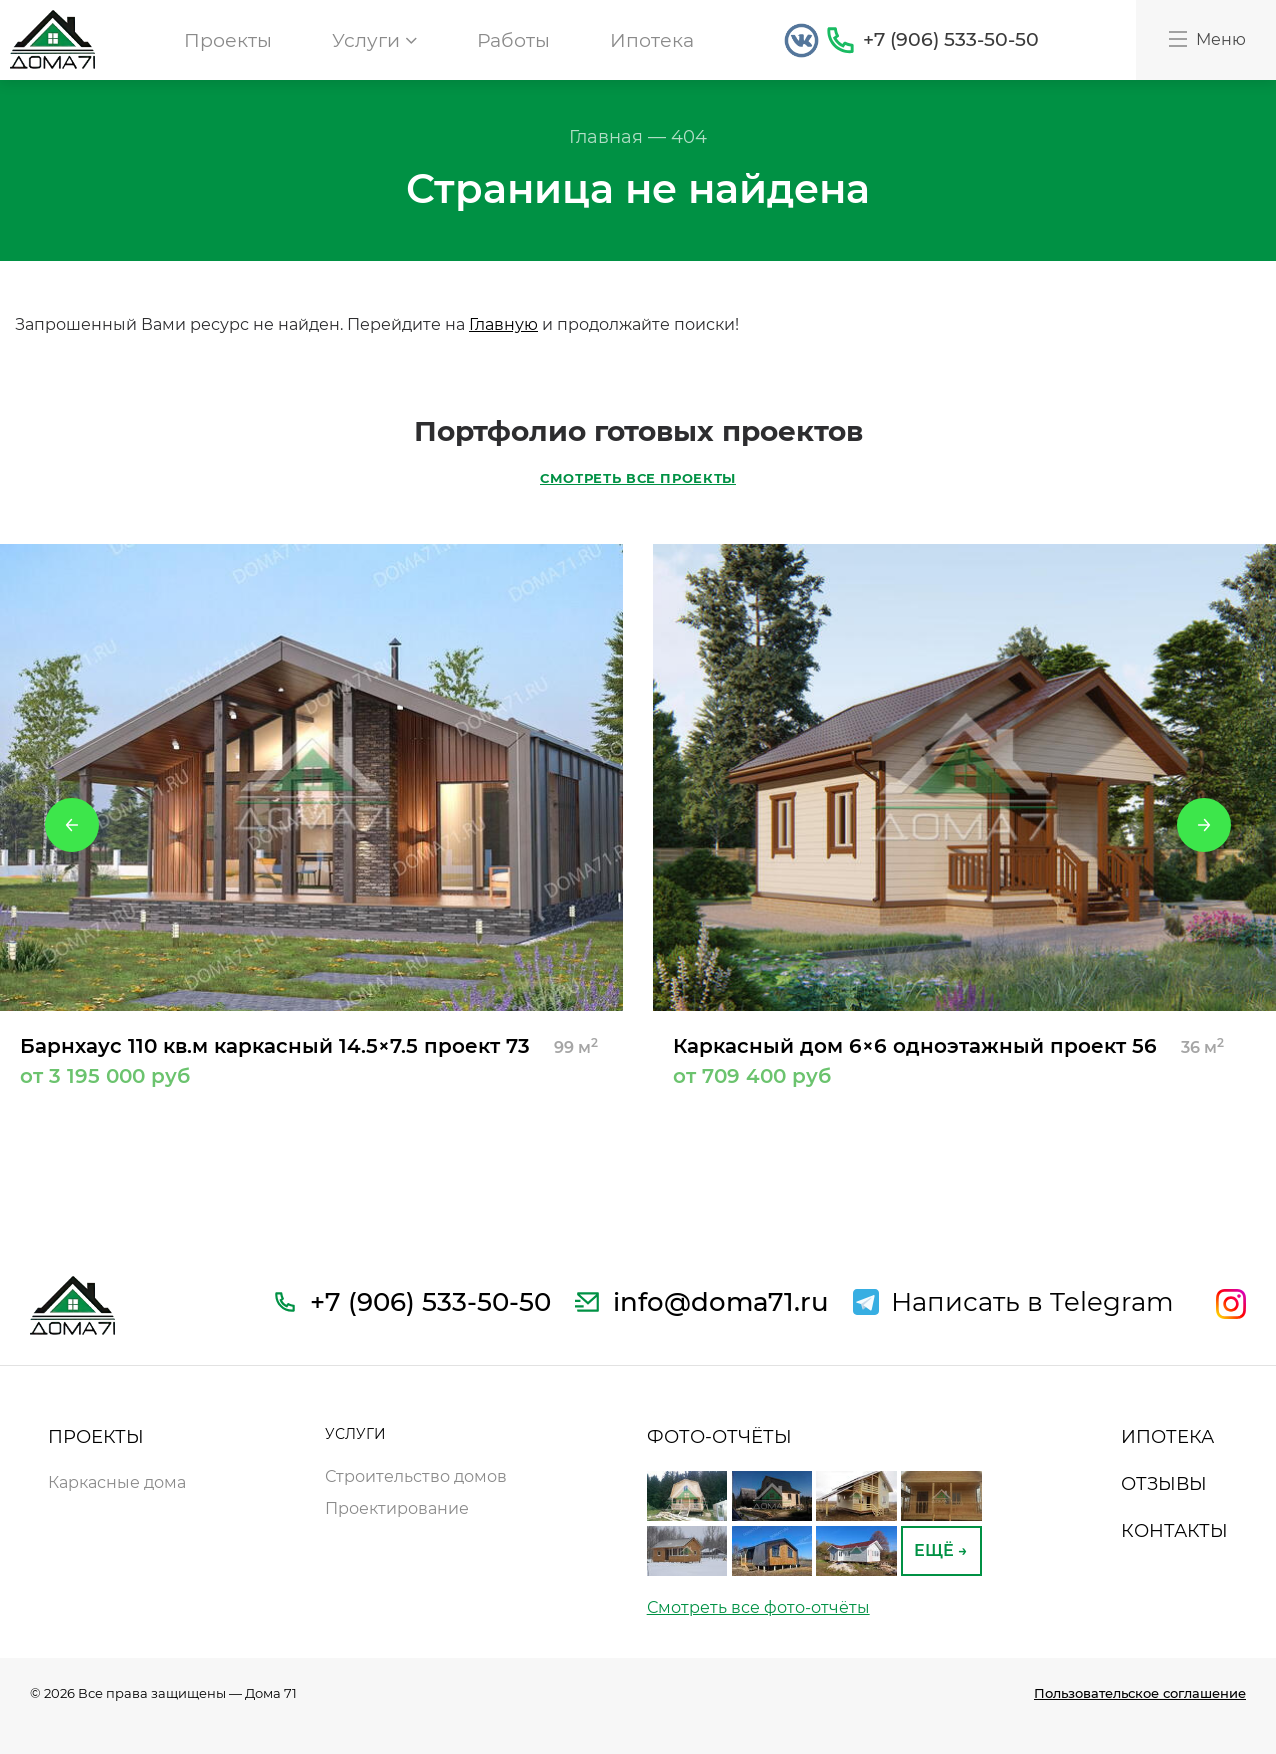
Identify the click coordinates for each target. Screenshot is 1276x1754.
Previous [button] (72, 825)
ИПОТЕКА (1167, 1437)
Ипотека (652, 40)
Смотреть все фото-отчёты (758, 1607)
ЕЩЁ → (941, 1550)
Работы (513, 40)
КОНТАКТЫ (1174, 1531)
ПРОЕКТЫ (96, 1437)
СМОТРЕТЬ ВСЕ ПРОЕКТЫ (638, 478)
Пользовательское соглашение (1140, 1693)
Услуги (374, 40)
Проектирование (397, 1508)
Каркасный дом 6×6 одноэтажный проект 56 (964, 1060)
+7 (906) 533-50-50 (951, 39)
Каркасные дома (117, 1482)
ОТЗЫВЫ (1164, 1484)
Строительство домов (416, 1476)
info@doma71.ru (721, 1302)
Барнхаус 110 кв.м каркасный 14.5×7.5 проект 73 (311, 1060)
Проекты (228, 40)
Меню (1206, 39)
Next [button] (1204, 825)
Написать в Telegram (1032, 1302)
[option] (311, 815)
